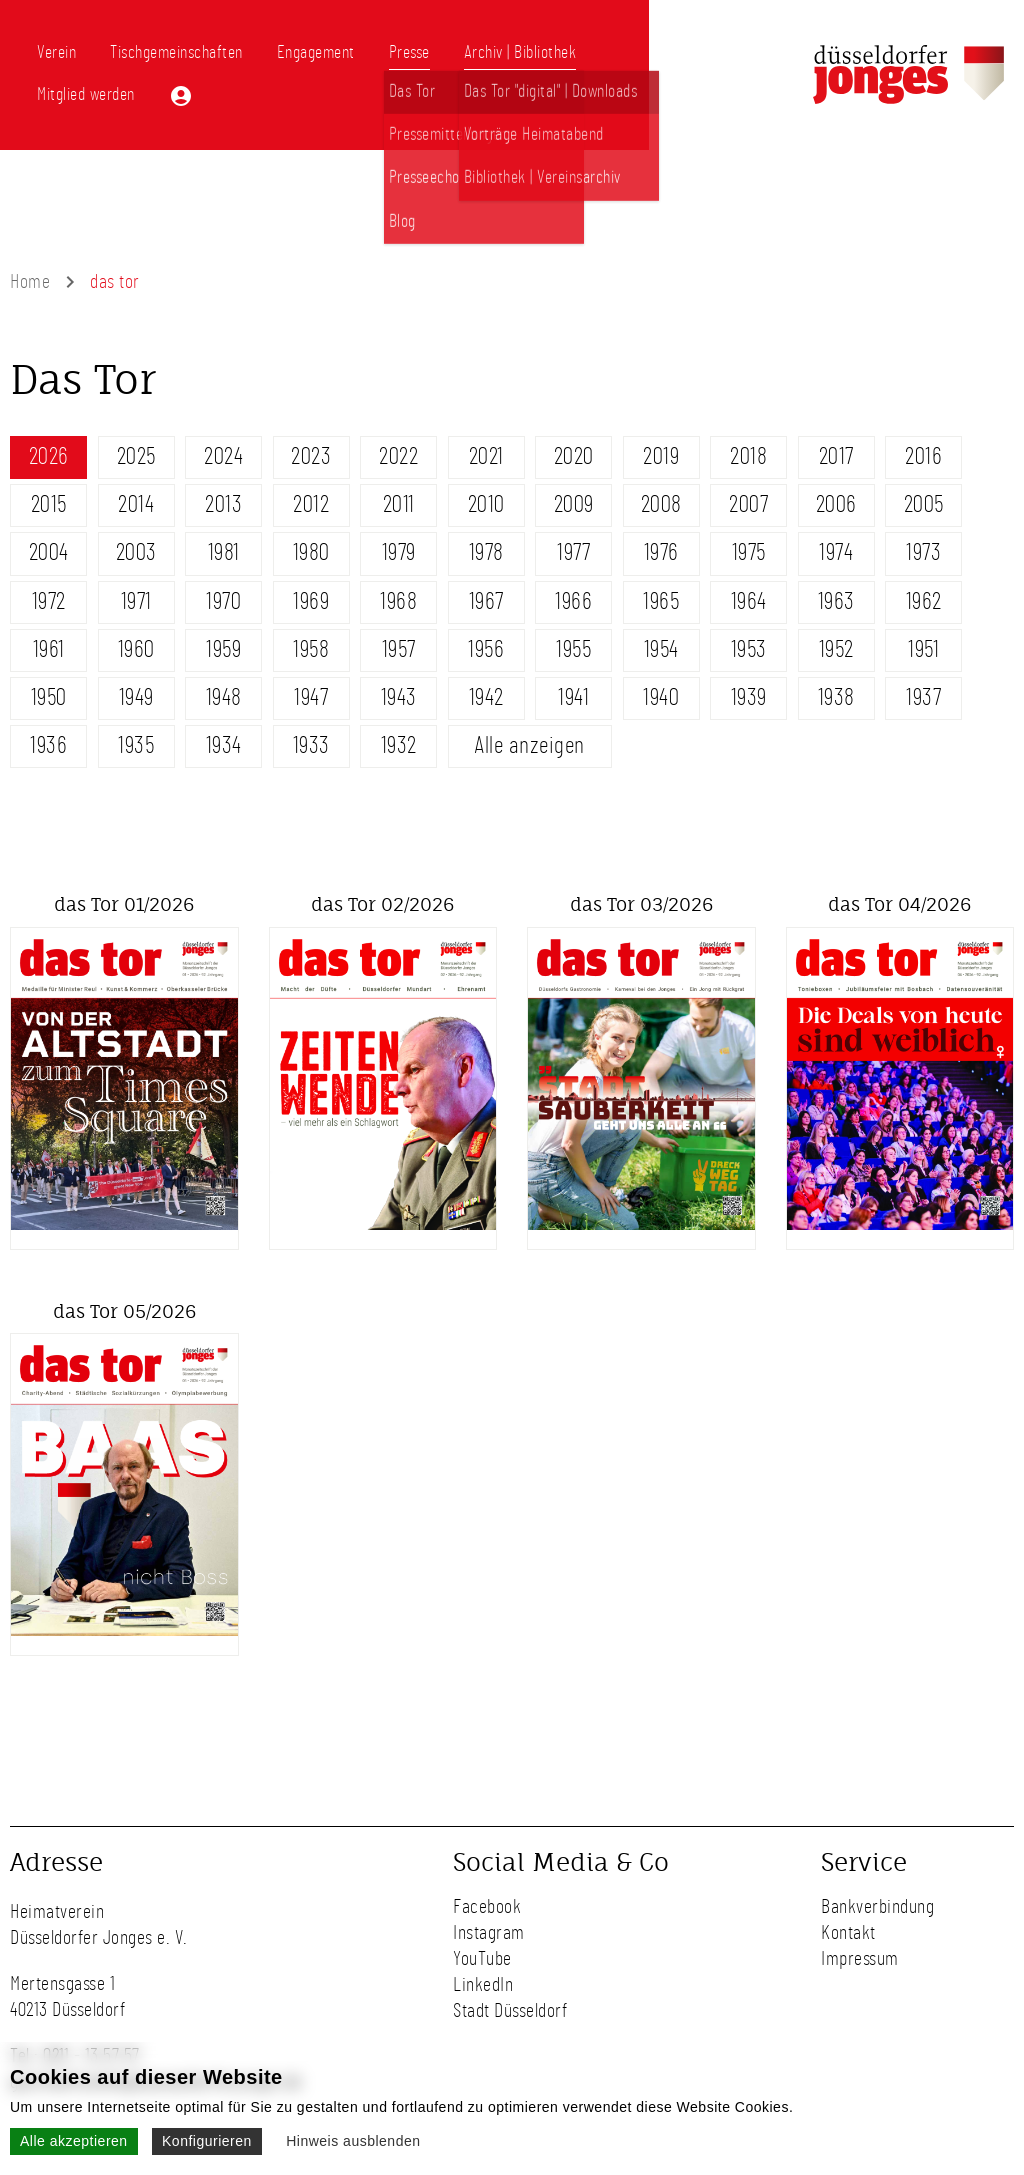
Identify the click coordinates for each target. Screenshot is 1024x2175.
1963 (836, 602)
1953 (749, 650)
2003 (136, 553)
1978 (486, 553)
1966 (573, 602)
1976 (661, 553)
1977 (573, 553)
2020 (574, 457)
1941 (573, 698)
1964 (749, 602)
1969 (311, 602)
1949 (136, 698)
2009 (574, 505)
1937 (923, 698)
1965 (661, 602)
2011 (399, 505)
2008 (661, 505)
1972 (49, 602)
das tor (115, 282)
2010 (486, 505)
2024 (223, 457)
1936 (48, 746)
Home (30, 282)
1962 (924, 602)
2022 (398, 457)
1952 (836, 650)
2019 (661, 457)
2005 (924, 505)
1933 (311, 746)
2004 (49, 553)
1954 (661, 650)
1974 (836, 553)
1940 (661, 698)
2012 (311, 505)
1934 (224, 746)
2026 (49, 457)
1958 (311, 650)
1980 (311, 553)
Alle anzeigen (529, 746)
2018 (748, 457)
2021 (486, 457)
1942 (486, 698)
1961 (49, 650)
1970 (223, 602)
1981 (224, 553)
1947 (311, 698)
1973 (923, 553)
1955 (573, 650)
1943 (399, 698)
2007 (748, 505)
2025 (136, 457)
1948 (224, 698)
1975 (749, 553)
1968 (398, 602)
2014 (136, 505)
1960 (136, 650)
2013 (223, 505)
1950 (49, 698)
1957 (399, 650)
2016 (923, 457)
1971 (136, 602)
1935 (136, 746)
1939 (749, 698)
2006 (836, 505)
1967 (486, 602)
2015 (49, 505)
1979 (399, 553)
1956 (486, 650)
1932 (399, 746)
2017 (836, 457)
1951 (923, 650)
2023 (311, 457)
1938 (836, 698)
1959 (223, 650)
